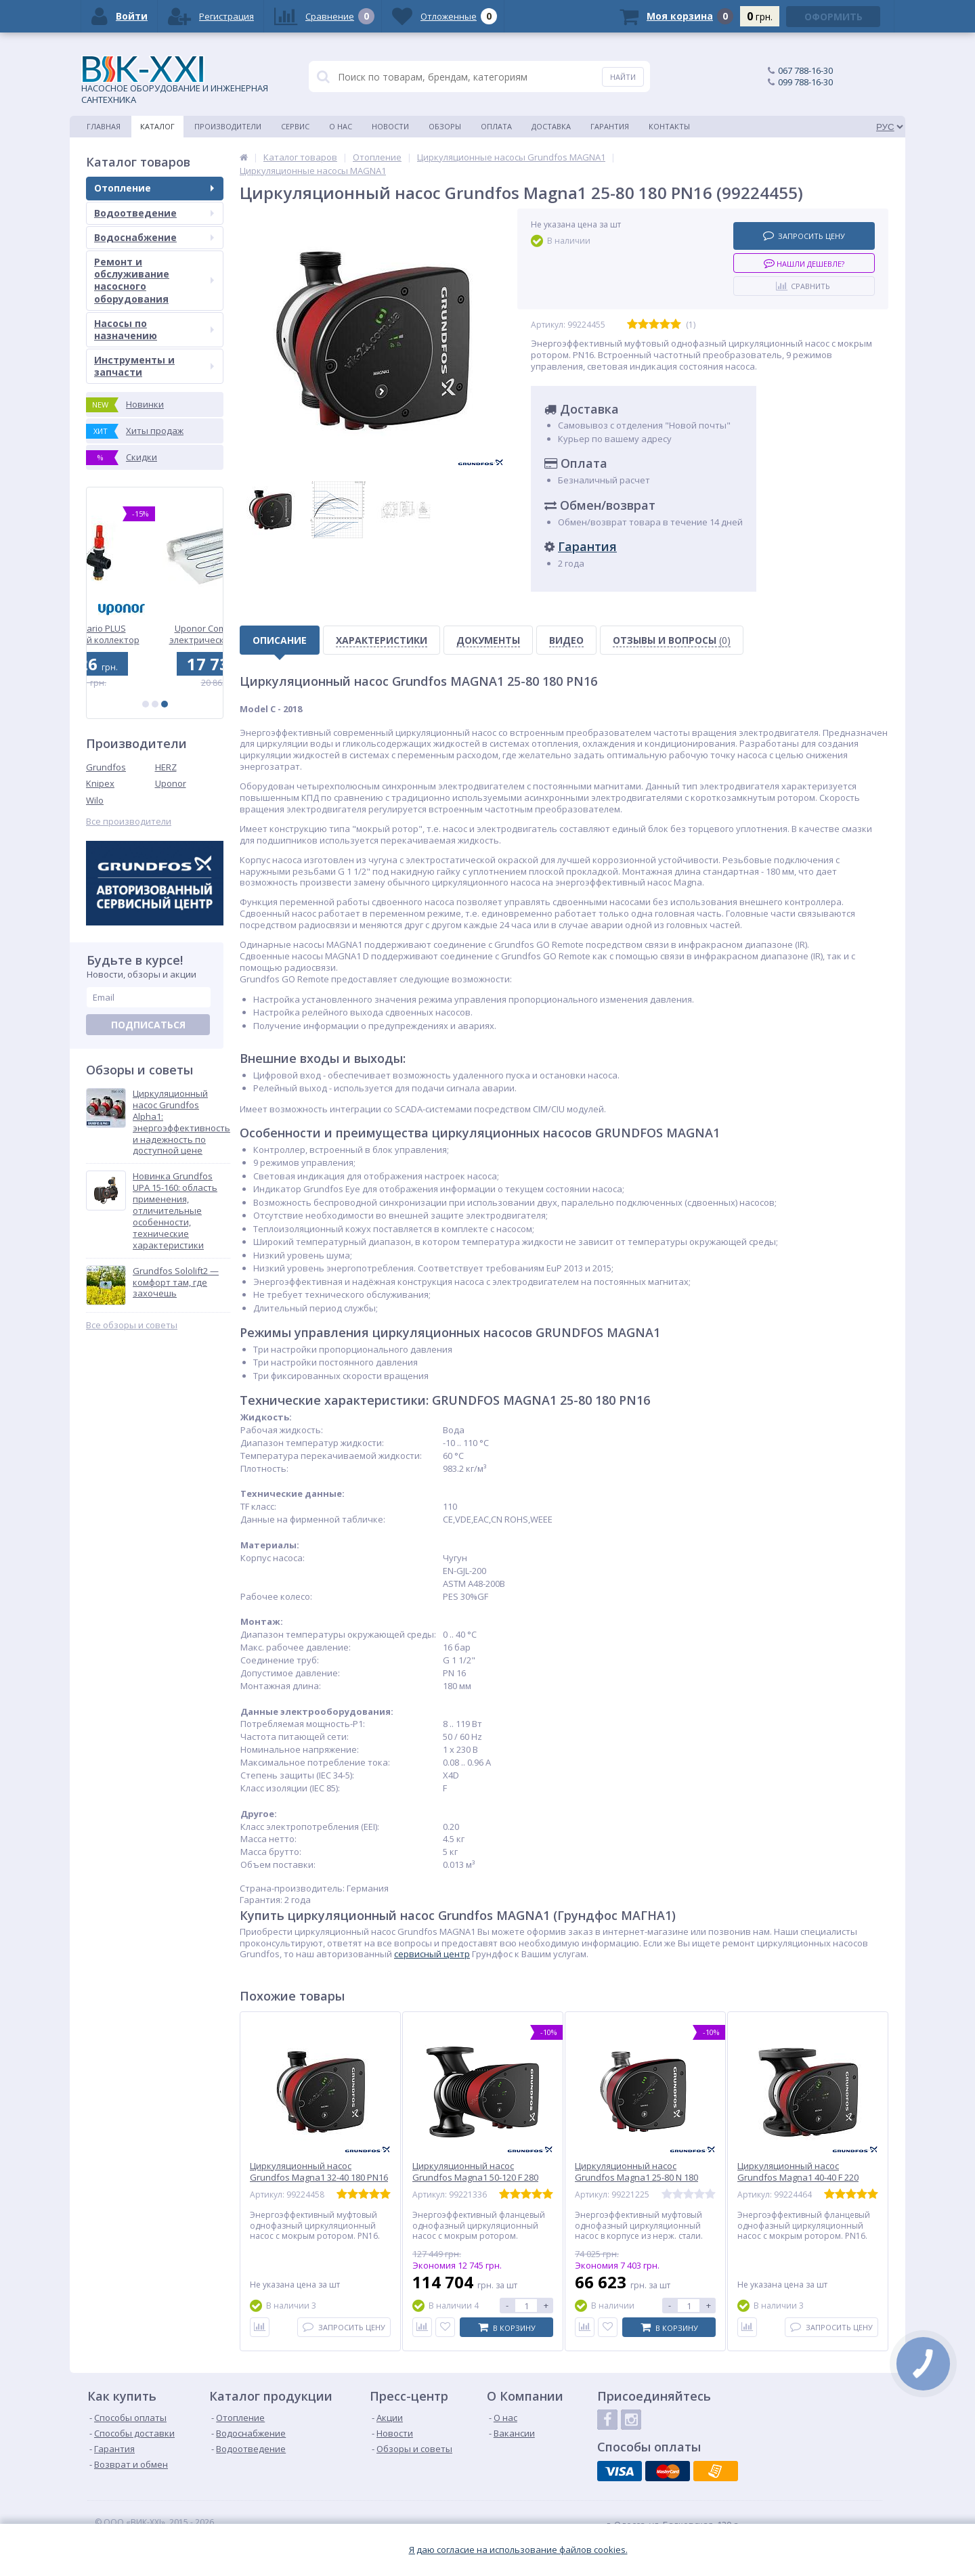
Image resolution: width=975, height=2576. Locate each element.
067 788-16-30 (805, 70)
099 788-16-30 (805, 82)
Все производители (128, 821)
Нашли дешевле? (804, 263)
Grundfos (106, 767)
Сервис (295, 126)
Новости (390, 126)
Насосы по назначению (154, 329)
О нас (340, 126)
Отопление (154, 187)
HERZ (166, 767)
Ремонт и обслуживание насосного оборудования (154, 280)
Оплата (496, 126)
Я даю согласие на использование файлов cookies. (518, 2550)
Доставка (551, 126)
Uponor (170, 783)
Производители (227, 126)
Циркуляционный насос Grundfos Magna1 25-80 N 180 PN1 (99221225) (636, 2177)
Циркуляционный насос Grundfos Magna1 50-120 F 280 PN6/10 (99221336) (475, 2177)
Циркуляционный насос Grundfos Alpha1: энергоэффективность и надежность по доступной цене (181, 1122)
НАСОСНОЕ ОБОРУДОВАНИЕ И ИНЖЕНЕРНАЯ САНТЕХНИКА (174, 81)
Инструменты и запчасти (154, 365)
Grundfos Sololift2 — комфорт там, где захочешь (176, 1282)
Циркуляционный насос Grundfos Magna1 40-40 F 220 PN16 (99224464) (798, 2177)
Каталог (157, 126)
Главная (104, 126)
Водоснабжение (154, 237)
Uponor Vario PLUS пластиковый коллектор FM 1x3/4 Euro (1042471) (154, 634)
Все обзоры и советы (131, 1325)
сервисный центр (432, 1954)
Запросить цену (804, 235)
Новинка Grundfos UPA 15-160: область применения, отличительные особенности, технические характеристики (175, 1210)
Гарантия (609, 126)
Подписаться (148, 1024)
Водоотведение (154, 212)
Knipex (100, 783)
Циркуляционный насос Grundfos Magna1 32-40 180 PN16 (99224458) (319, 2177)
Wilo (95, 800)
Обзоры (445, 126)
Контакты (669, 126)
